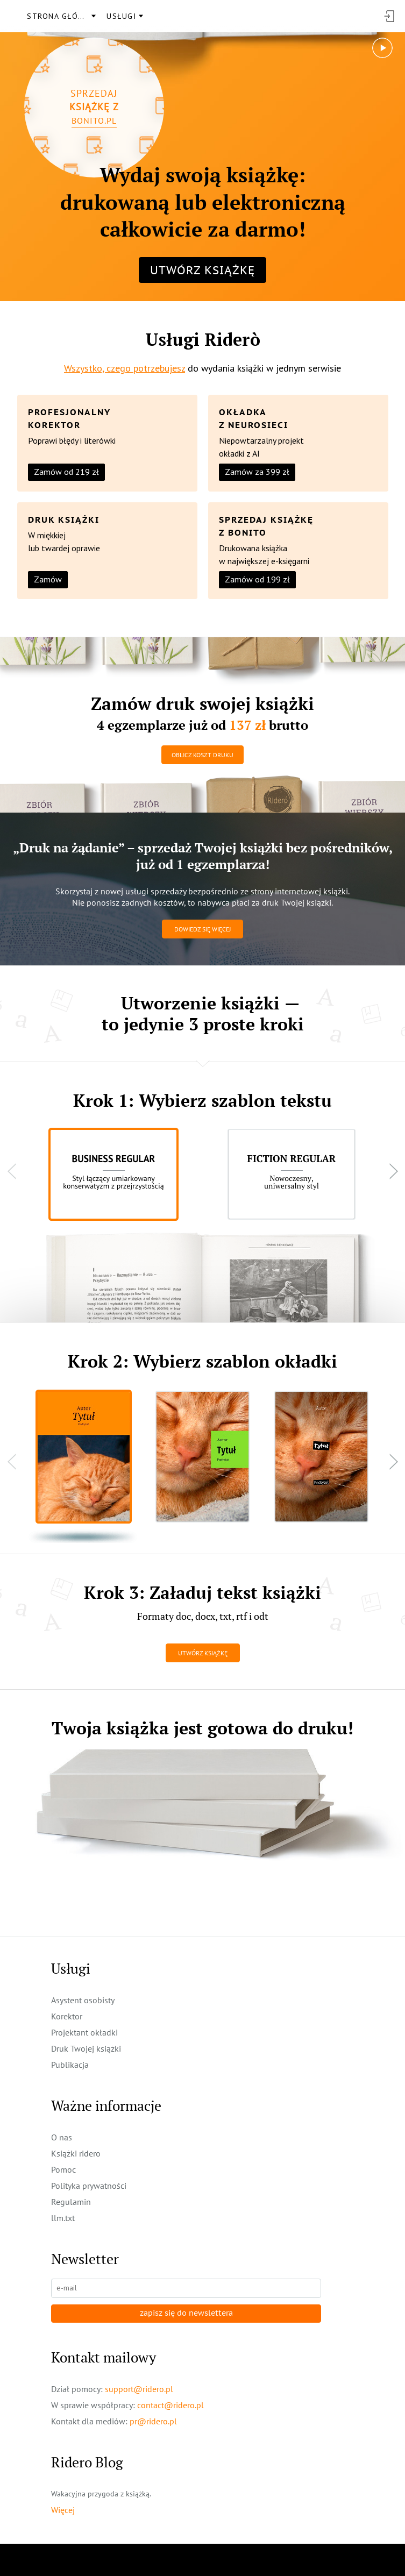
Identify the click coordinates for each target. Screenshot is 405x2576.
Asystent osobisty (83, 2000)
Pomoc (63, 2169)
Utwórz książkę (202, 269)
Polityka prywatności (88, 2185)
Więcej (63, 2509)
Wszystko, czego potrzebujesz (124, 368)
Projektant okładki (84, 2032)
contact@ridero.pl (170, 2405)
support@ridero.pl (139, 2388)
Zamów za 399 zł (257, 471)
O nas (61, 2137)
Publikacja (70, 2064)
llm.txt (63, 2217)
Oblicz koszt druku (202, 755)
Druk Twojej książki (86, 2048)
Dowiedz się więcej (202, 929)
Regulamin (71, 2201)
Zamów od (66, 471)
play (382, 43)
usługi (121, 16)
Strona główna (61, 16)
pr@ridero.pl (153, 2421)
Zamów (48, 579)
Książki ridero (76, 2153)
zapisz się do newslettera (186, 2313)
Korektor (66, 2016)
